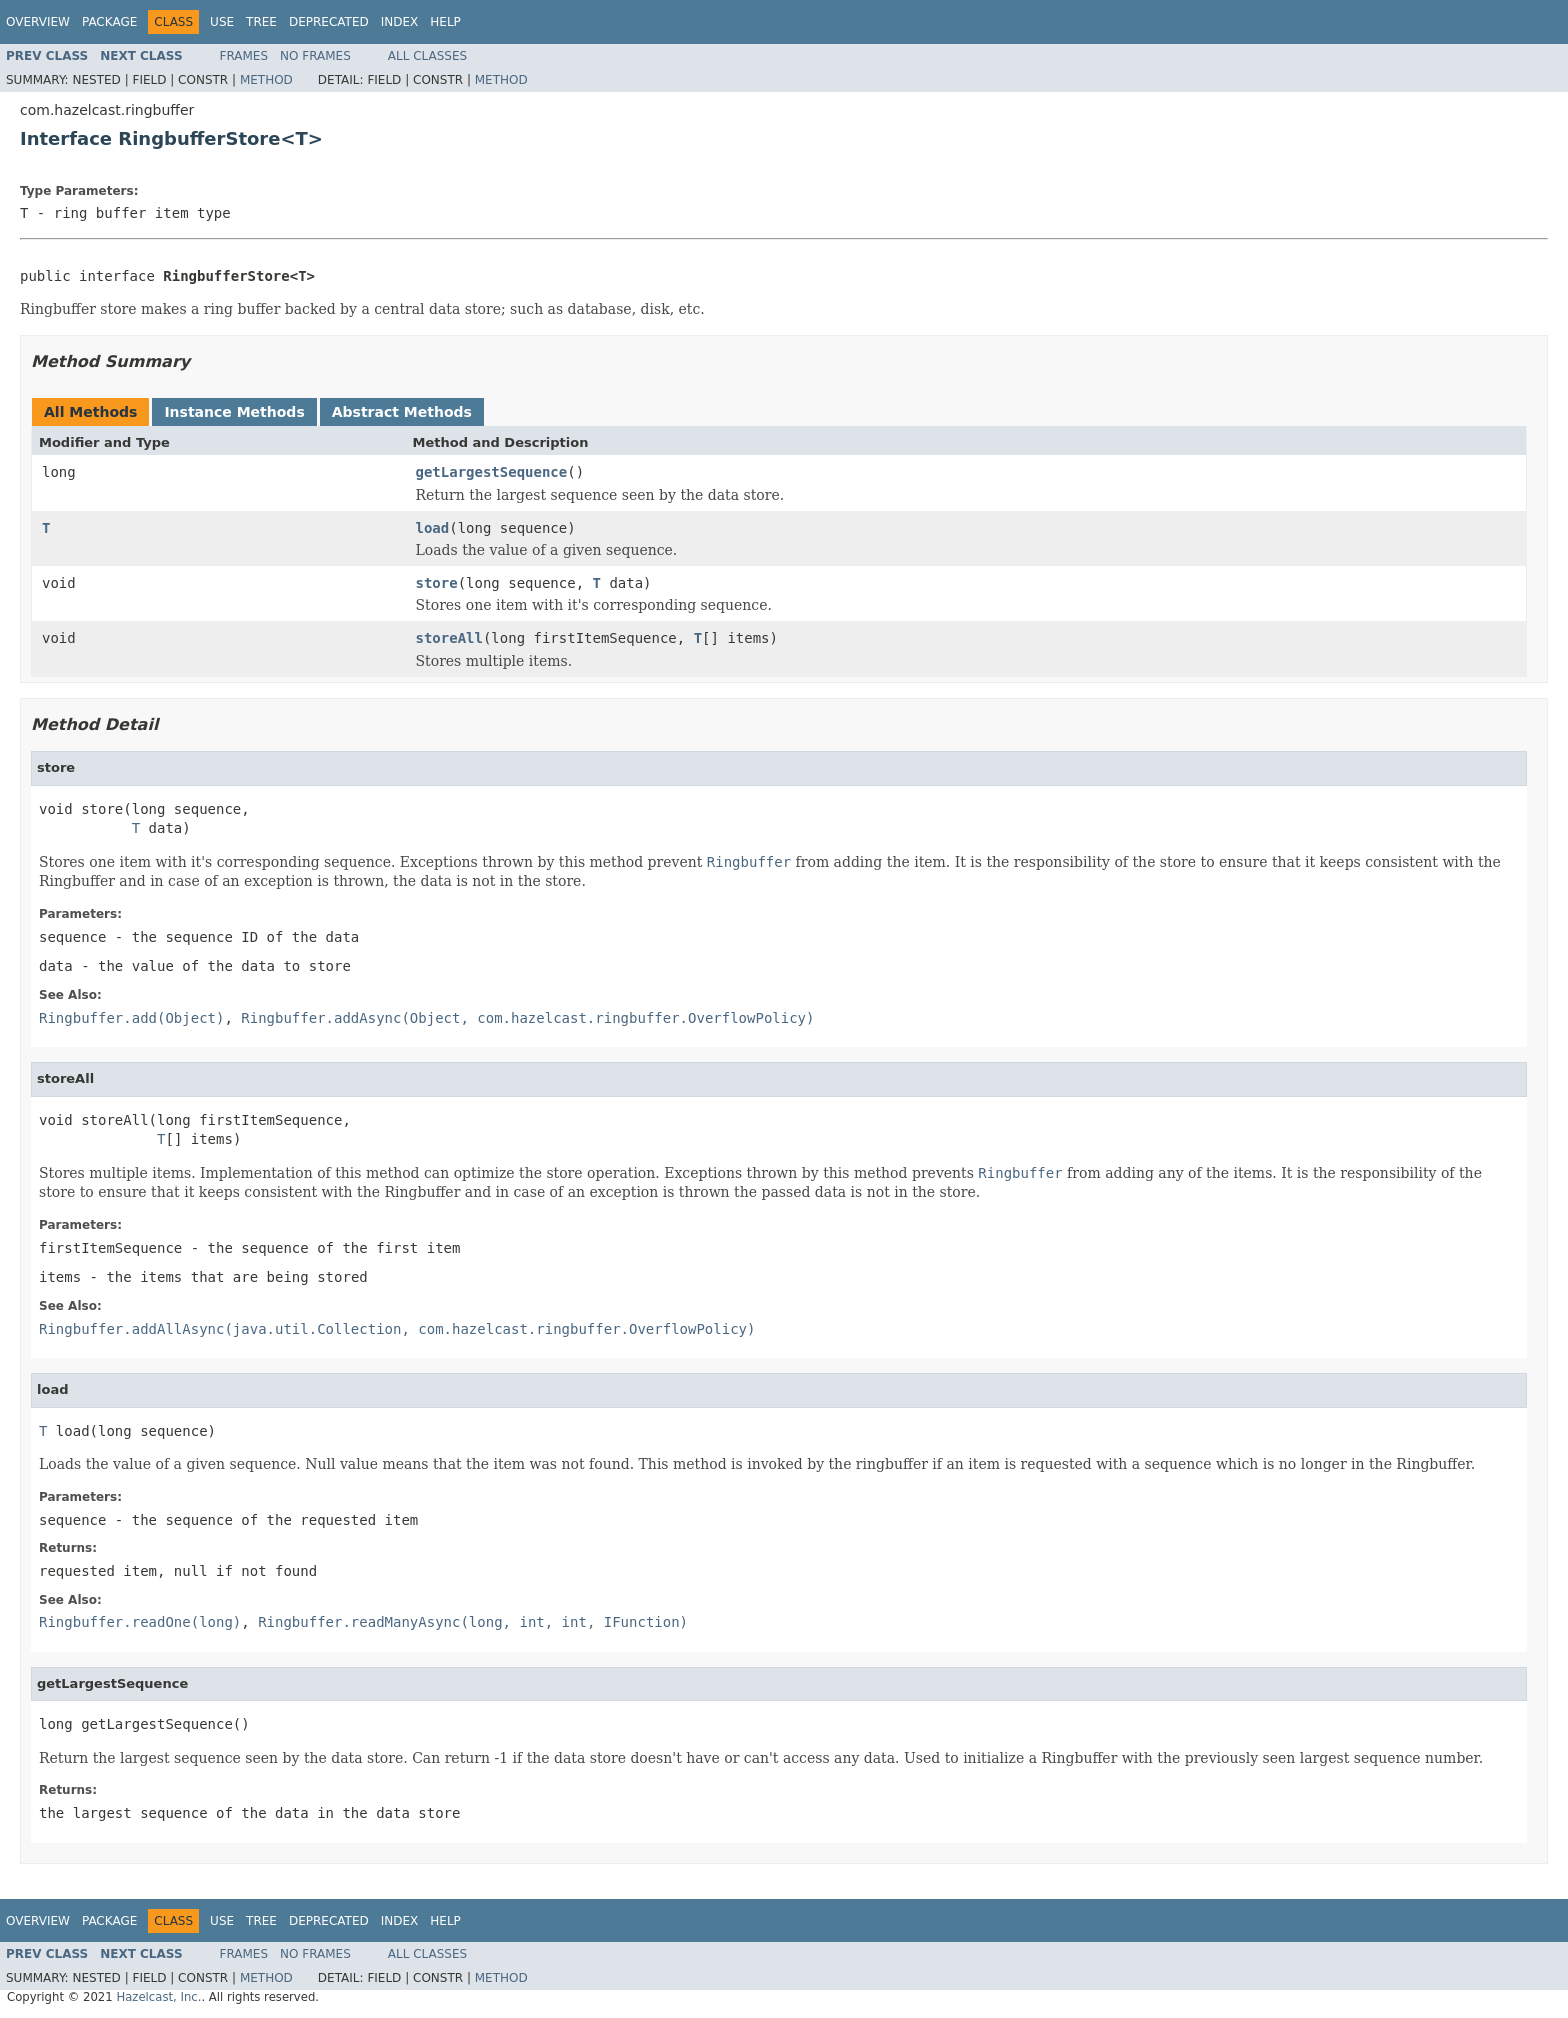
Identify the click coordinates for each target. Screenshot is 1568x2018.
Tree (261, 22)
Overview (38, 22)
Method (266, 80)
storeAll (449, 638)
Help (445, 22)
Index (400, 22)
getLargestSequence (492, 472)
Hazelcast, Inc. (158, 1997)
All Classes (427, 56)
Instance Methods (234, 412)
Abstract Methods (402, 412)
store (437, 583)
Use (222, 22)
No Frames (315, 56)
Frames (244, 56)
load (433, 528)
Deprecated (329, 22)
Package (109, 22)
